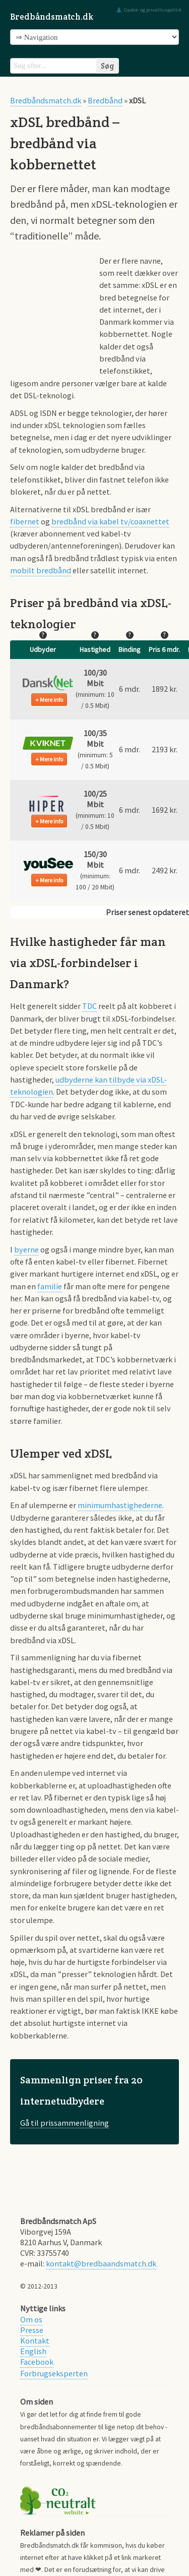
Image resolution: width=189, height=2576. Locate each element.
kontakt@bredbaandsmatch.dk (101, 2263)
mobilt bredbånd (40, 570)
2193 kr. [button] (164, 749)
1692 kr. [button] (164, 810)
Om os (31, 2319)
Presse (31, 2330)
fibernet (24, 521)
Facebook (36, 2362)
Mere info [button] (51, 699)
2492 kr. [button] (164, 870)
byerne (26, 1249)
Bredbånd (105, 100)
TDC (89, 1006)
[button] (48, 682)
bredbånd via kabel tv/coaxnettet (110, 521)
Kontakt (34, 2340)
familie (49, 1286)
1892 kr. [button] (164, 689)
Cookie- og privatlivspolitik (152, 10)
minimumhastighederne (120, 1505)
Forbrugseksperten (54, 2373)
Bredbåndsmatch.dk (51, 16)
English (33, 2351)
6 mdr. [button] (129, 689)
